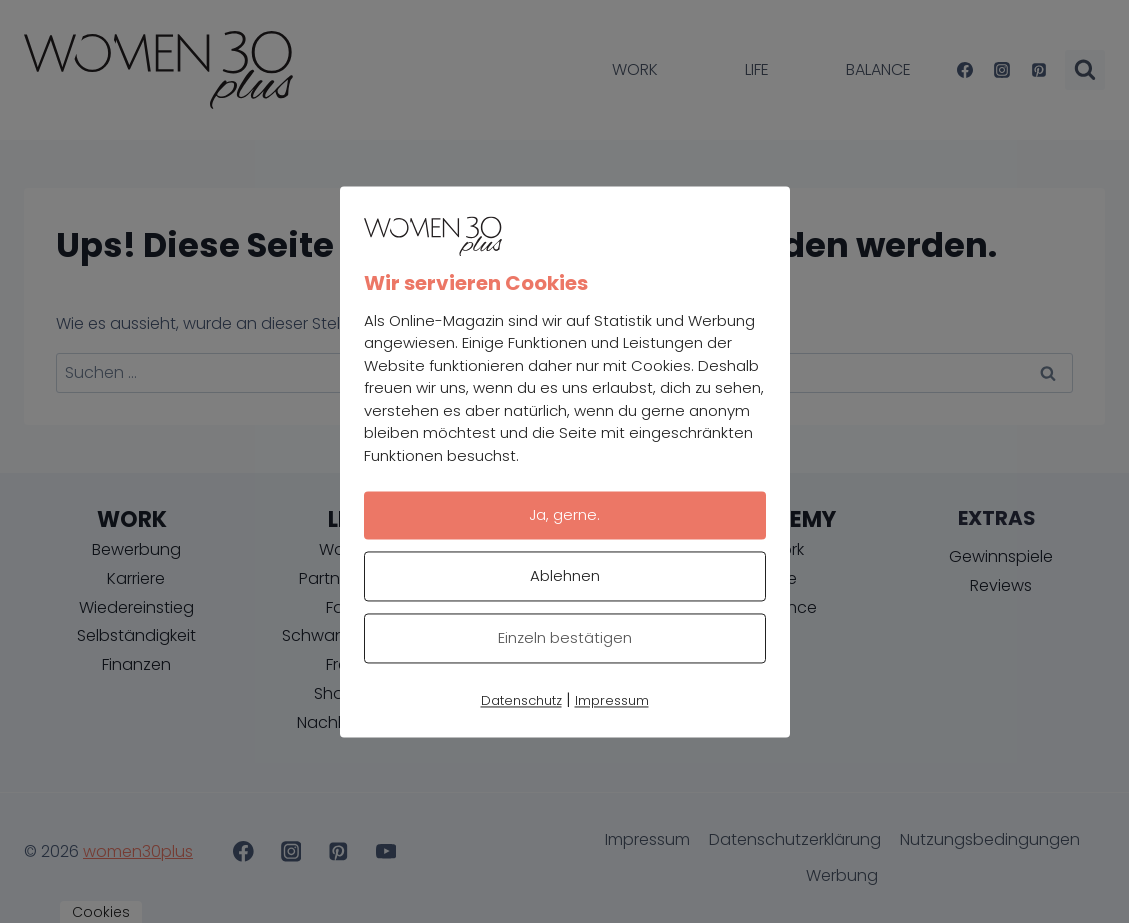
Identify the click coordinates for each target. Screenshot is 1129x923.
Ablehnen (565, 575)
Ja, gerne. (564, 514)
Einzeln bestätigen (565, 637)
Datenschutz (521, 700)
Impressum (612, 700)
